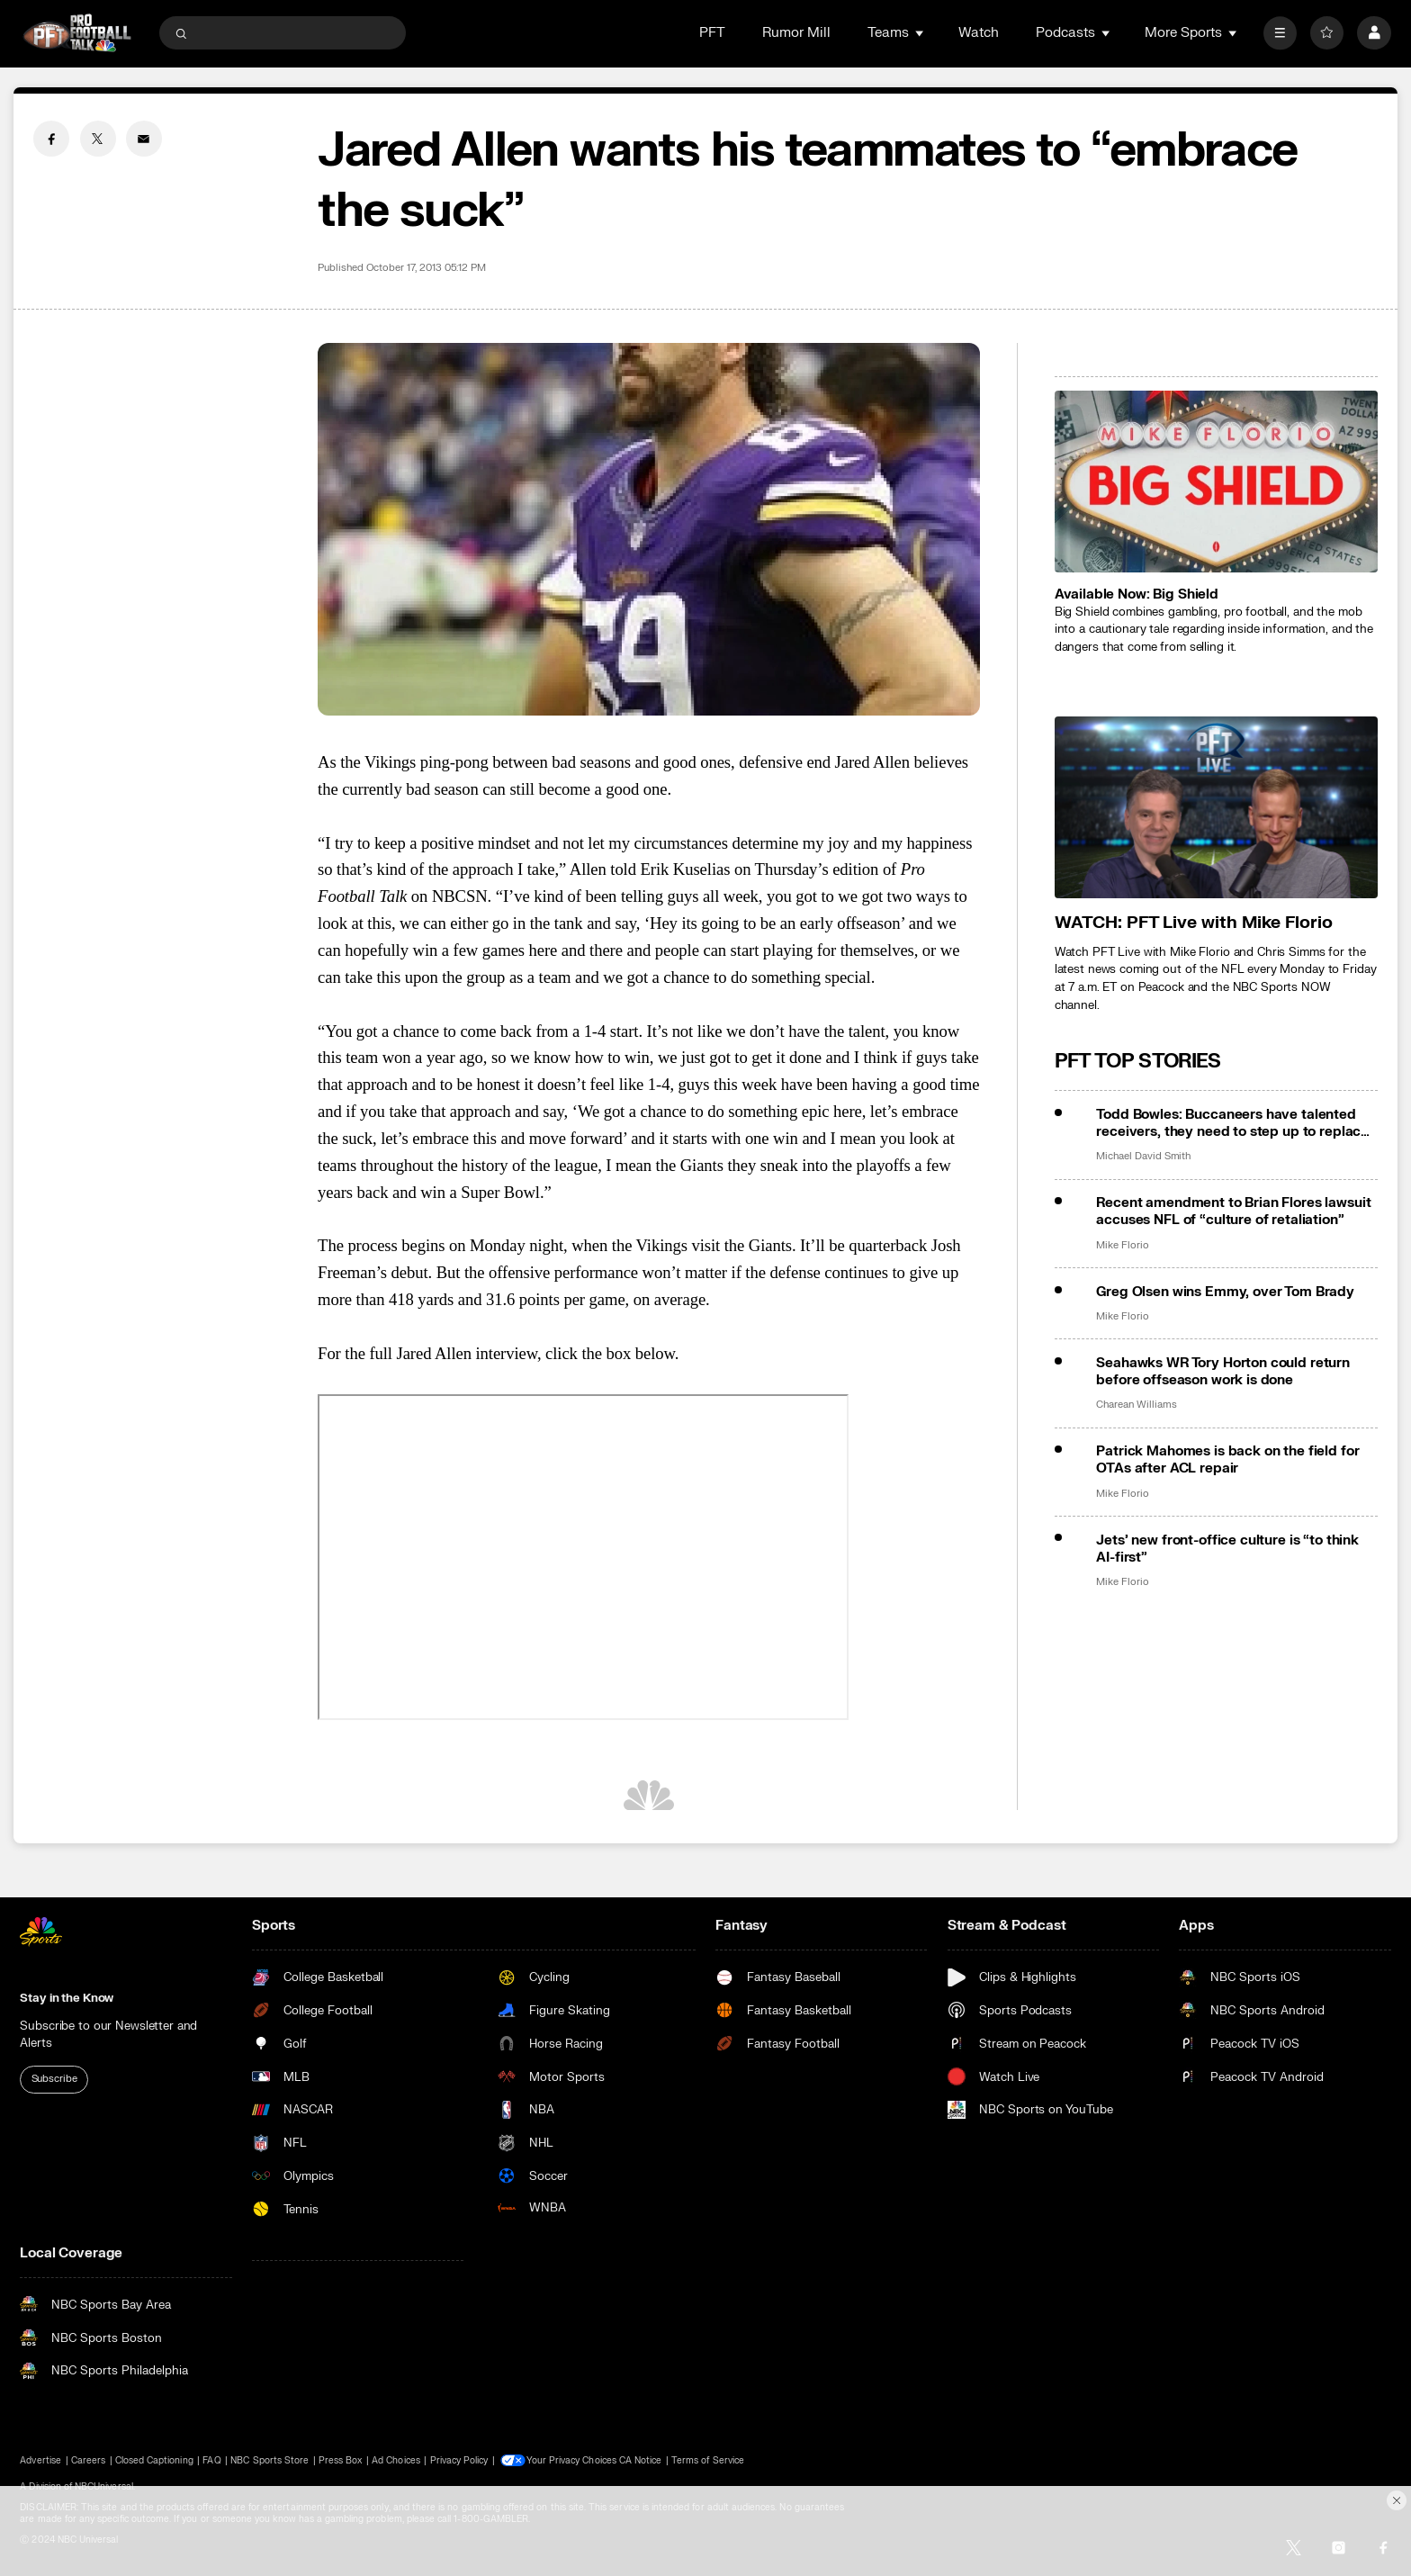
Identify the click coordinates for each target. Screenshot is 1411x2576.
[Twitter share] (98, 139)
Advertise (40, 2460)
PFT (712, 32)
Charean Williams (1136, 1405)
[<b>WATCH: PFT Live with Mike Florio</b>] (1216, 807)
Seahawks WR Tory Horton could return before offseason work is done (1223, 1372)
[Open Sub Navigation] (920, 33)
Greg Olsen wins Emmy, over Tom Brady (1225, 1292)
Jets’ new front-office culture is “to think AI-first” (1227, 1549)
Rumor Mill (796, 32)
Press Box (340, 2460)
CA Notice (642, 2460)
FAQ (211, 2460)
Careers (88, 2460)
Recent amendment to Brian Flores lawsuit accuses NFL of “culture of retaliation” (1233, 1211)
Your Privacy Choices (573, 2460)
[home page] (77, 33)
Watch (978, 32)
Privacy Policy (459, 2460)
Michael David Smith (1143, 1156)
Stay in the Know (66, 1997)
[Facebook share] (51, 139)
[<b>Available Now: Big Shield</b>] (1216, 481)
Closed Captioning (154, 2460)
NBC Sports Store (269, 2460)
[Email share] (144, 139)
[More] (1280, 33)
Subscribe (54, 2078)
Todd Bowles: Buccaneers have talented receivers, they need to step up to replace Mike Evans (1232, 1123)
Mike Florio (1122, 1245)
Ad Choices (396, 2460)
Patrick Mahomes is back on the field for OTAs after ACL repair (1227, 1460)
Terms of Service (709, 2460)
